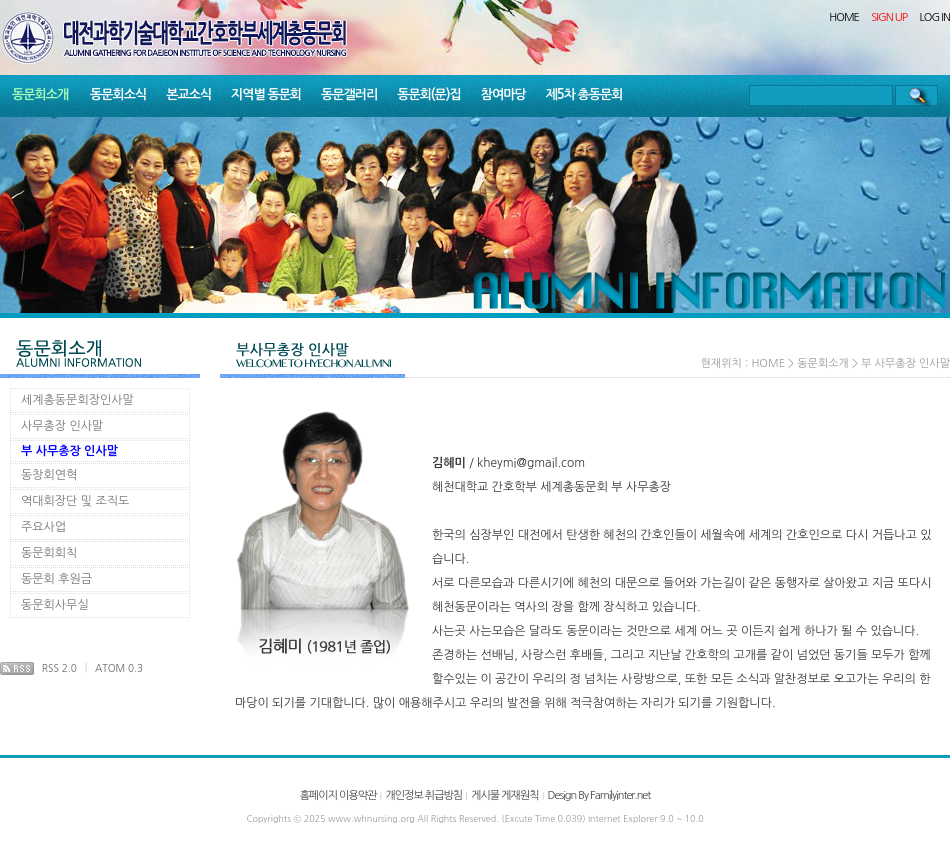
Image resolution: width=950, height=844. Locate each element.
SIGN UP (889, 17)
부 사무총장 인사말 (69, 451)
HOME (844, 17)
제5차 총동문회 (584, 94)
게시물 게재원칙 (504, 795)
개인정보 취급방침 (423, 795)
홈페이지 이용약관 (338, 795)
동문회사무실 (55, 605)
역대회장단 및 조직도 (75, 501)
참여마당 (503, 94)
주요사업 (43, 527)
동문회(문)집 (429, 94)
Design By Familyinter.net (599, 795)
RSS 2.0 (59, 668)
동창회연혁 (49, 475)
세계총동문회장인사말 (77, 400)
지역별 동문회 (266, 94)
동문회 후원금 (56, 579)
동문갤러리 (349, 94)
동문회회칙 (49, 553)
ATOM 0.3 (119, 668)
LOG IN (935, 17)
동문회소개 (40, 94)
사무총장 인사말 (62, 426)
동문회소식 (118, 94)
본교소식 (188, 94)
